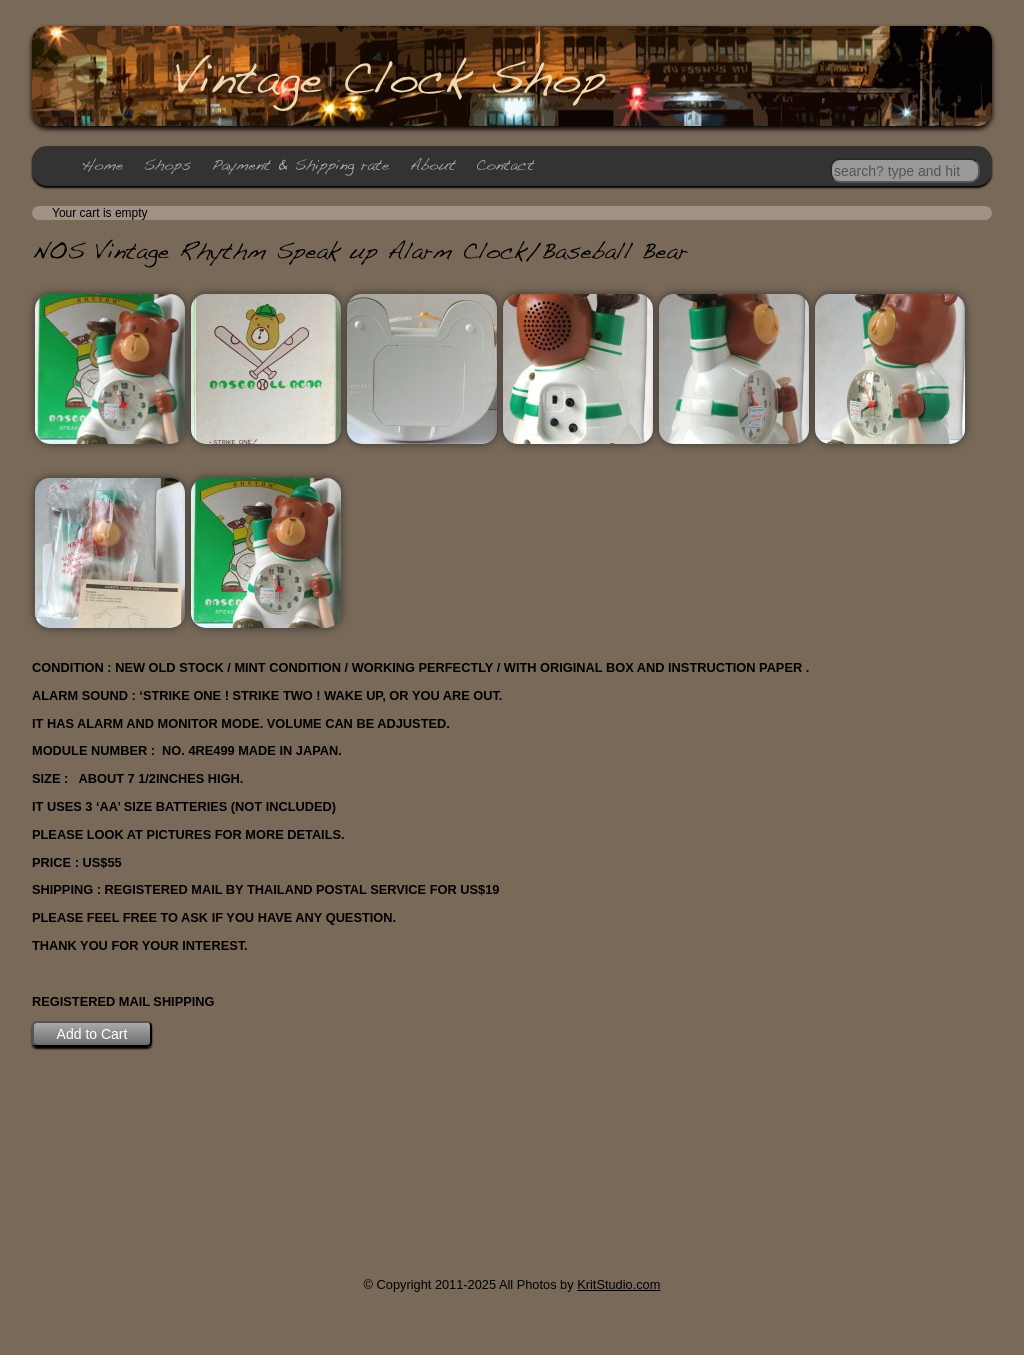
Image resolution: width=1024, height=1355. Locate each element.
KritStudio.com (618, 1284)
